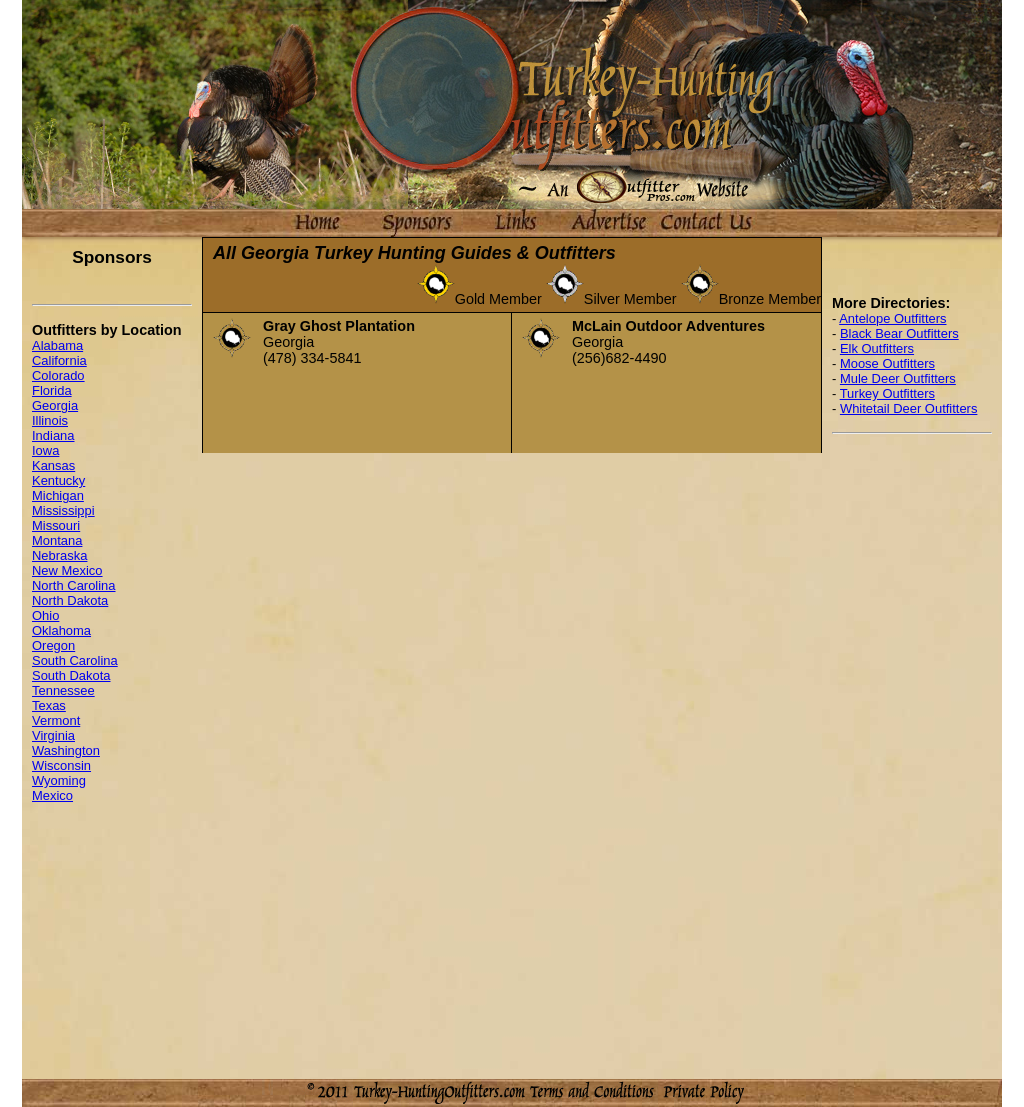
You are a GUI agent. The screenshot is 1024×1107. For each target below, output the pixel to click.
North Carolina (74, 585)
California (59, 360)
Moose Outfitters (887, 363)
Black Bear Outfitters (899, 333)
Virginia (53, 735)
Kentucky (58, 480)
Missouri (56, 525)
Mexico (52, 795)
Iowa (45, 450)
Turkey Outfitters (887, 393)
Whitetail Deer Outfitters (909, 408)
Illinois (50, 420)
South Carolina (75, 660)
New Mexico (67, 570)
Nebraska (59, 555)
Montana (57, 540)
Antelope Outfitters (892, 318)
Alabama (57, 345)
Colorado (58, 375)
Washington (66, 750)
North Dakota (70, 600)
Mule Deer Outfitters (898, 378)
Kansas (53, 465)
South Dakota (71, 675)
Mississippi (63, 510)
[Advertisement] (912, 750)
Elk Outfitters (877, 348)
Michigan (58, 495)
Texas (49, 705)
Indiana (53, 435)
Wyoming (59, 780)
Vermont (56, 720)
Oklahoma (61, 630)
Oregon (53, 645)
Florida (52, 390)
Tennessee (63, 690)
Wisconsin (61, 765)
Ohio (45, 615)
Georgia (55, 405)
